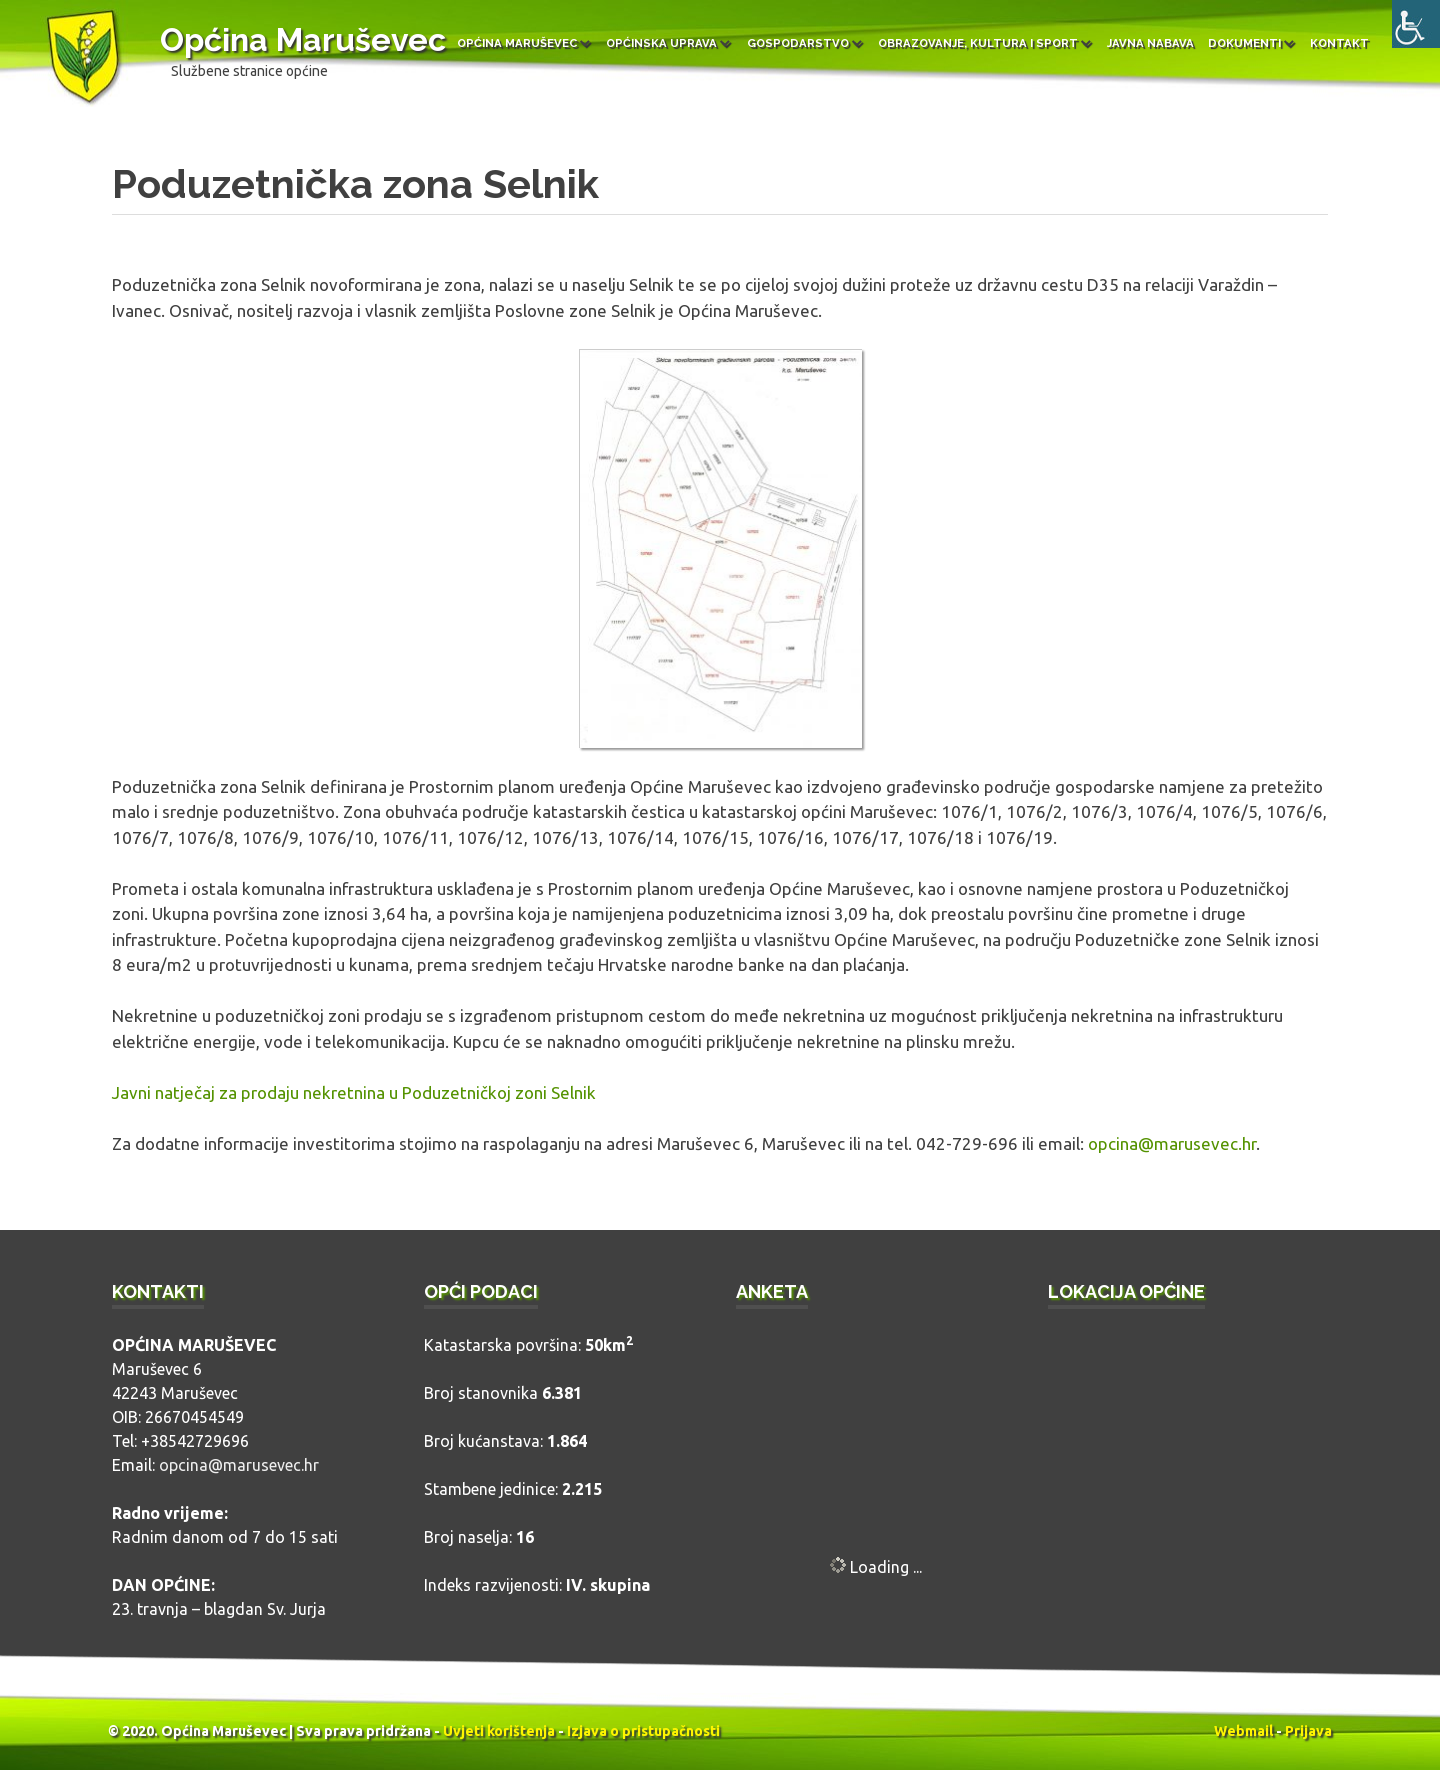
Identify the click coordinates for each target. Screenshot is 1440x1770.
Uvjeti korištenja (499, 1731)
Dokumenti (1244, 43)
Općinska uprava (661, 43)
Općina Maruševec (303, 39)
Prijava (1308, 1731)
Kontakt (1339, 43)
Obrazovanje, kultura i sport (978, 43)
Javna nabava (1150, 43)
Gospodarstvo (798, 43)
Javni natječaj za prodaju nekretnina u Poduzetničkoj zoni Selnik (354, 1092)
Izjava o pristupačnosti (643, 1731)
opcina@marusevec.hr (1172, 1143)
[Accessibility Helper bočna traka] (1416, 24)
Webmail (1243, 1731)
